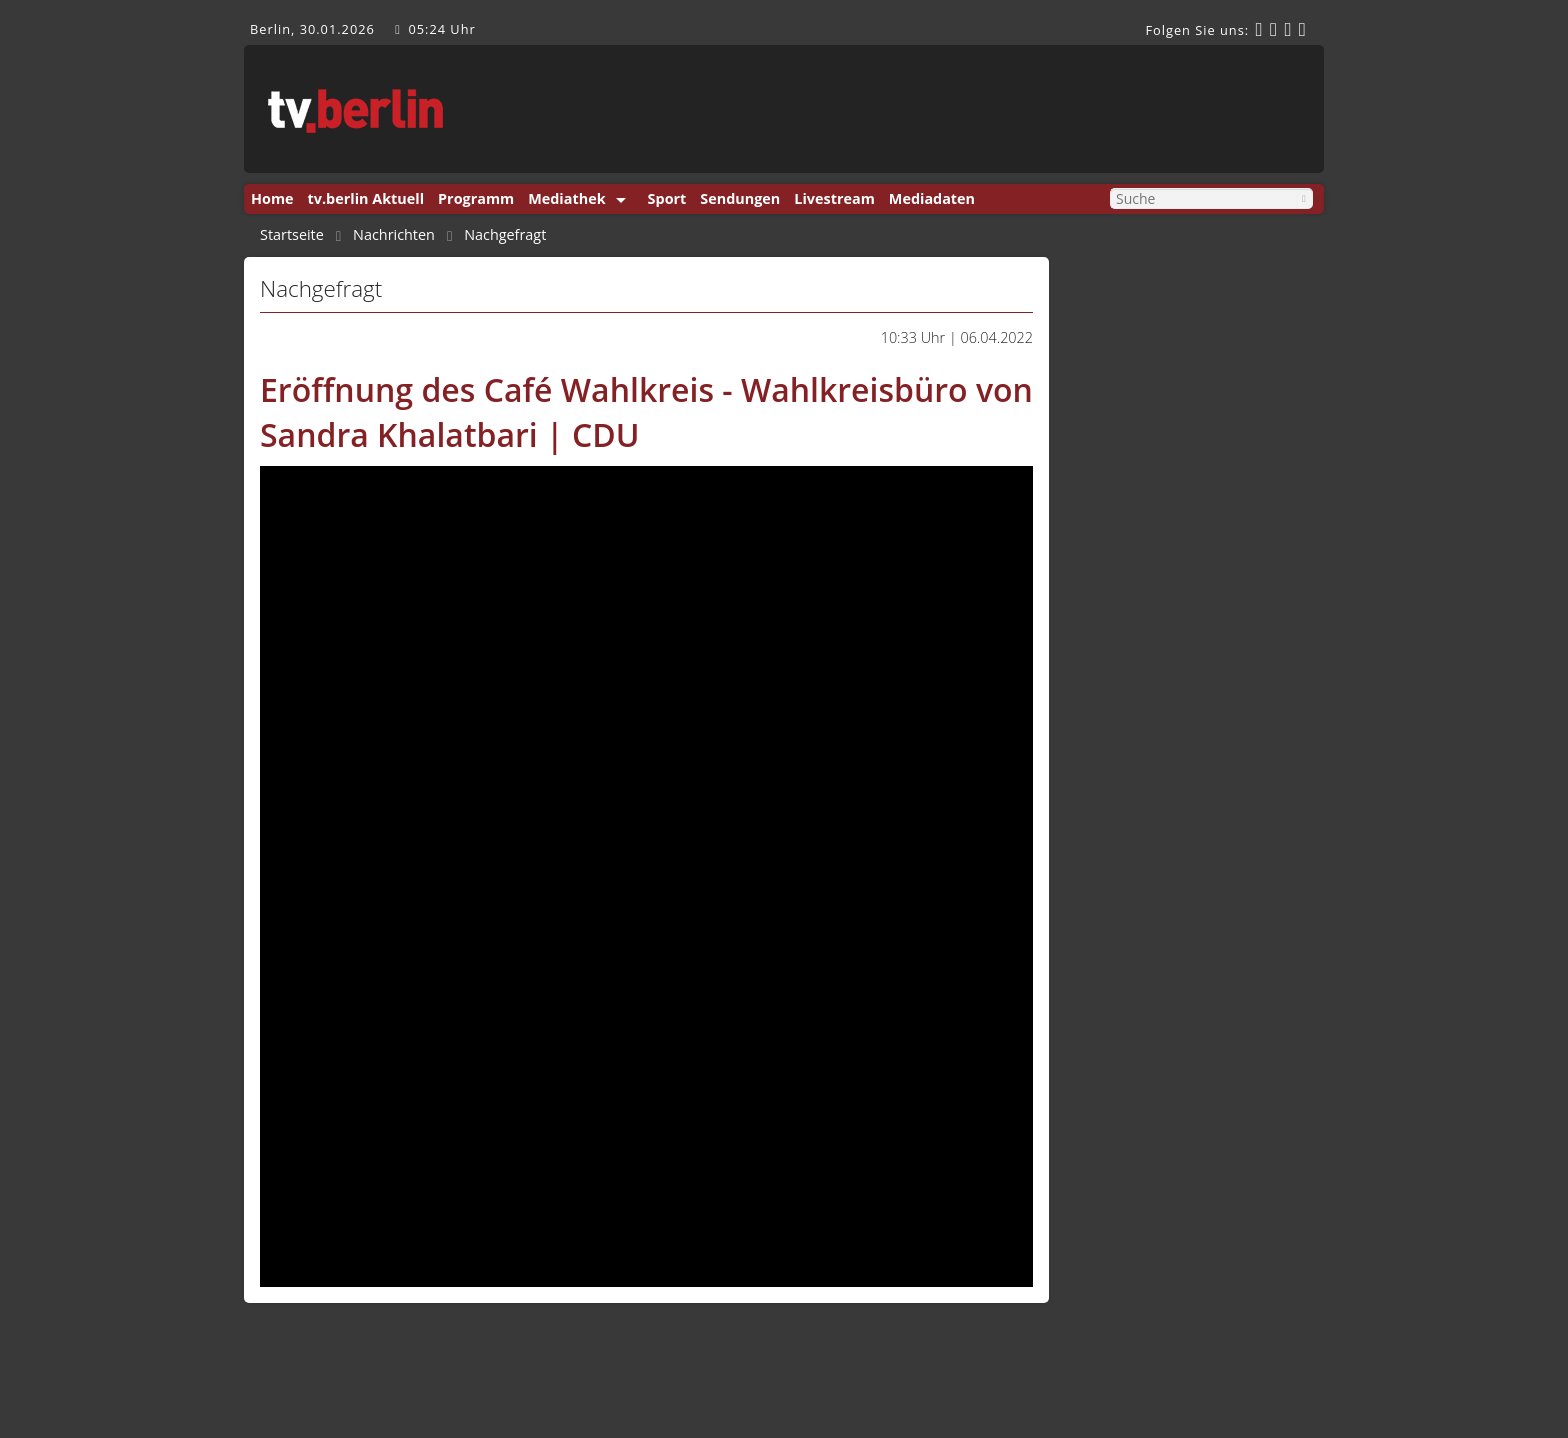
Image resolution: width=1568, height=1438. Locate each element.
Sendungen (740, 198)
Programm (476, 198)
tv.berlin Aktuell (366, 198)
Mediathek (566, 198)
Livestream (834, 198)
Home (272, 198)
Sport (667, 198)
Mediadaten (932, 198)
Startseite (292, 235)
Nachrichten (394, 235)
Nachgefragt (505, 235)
